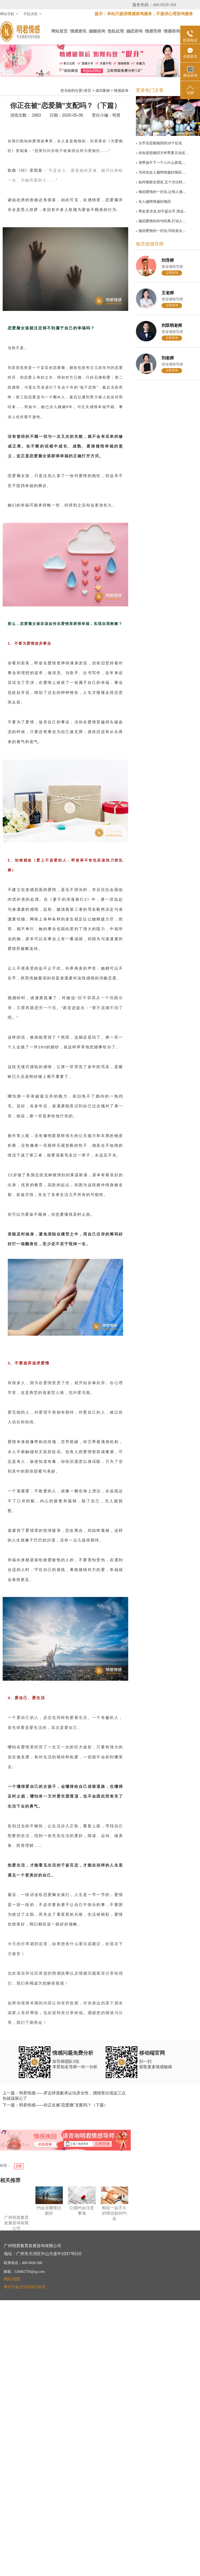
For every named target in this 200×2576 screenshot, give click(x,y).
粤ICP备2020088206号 (25, 2287)
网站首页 (59, 31)
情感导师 (153, 31)
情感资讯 (78, 31)
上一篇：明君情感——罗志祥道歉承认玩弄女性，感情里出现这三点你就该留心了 (64, 2096)
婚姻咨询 (97, 31)
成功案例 (102, 90)
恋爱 (19, 2166)
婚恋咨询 (134, 31)
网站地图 (12, 2279)
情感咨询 (172, 31)
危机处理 (115, 31)
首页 (87, 90)
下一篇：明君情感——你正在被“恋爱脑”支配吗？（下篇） (55, 2105)
